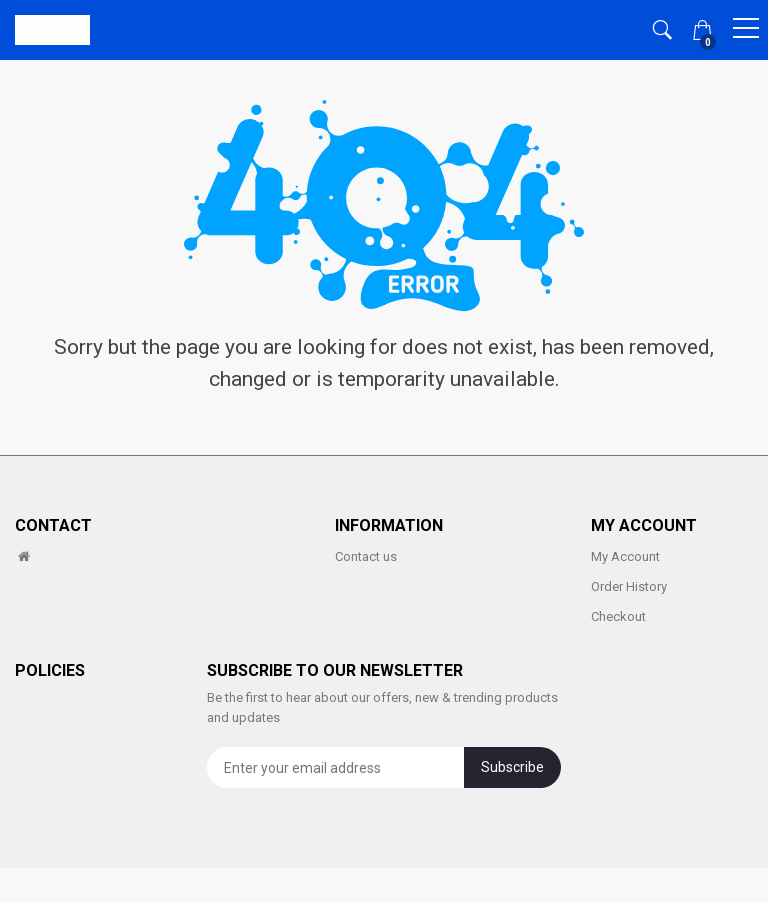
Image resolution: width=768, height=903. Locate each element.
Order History (629, 586)
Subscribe (512, 767)
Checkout (618, 616)
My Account (625, 556)
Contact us (366, 556)
